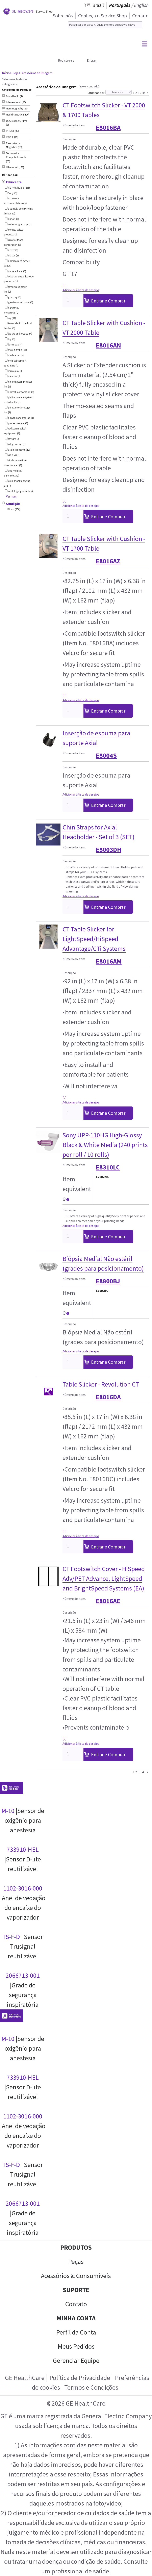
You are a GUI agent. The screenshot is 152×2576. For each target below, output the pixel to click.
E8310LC (108, 1167)
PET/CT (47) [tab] (12, 131)
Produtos (76, 2247)
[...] (64, 285)
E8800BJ (108, 1281)
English (141, 5)
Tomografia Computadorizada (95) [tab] (16, 157)
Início (6, 73)
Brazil (98, 5)
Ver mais (11, 496)
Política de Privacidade (79, 2378)
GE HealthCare (25, 2378)
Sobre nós (63, 16)
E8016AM (109, 961)
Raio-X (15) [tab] (12, 137)
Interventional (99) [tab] (16, 102)
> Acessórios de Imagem (35, 73)
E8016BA (108, 128)
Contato (140, 16)
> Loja (14, 73)
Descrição (69, 139)
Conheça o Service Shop (102, 16)
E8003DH (108, 850)
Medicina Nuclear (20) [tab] (17, 114)
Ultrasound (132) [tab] (15, 167)
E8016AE (108, 1601)
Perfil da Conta (76, 2332)
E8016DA (108, 1397)
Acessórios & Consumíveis (76, 2276)
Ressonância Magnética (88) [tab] (14, 145)
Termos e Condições (91, 2387)
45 (143, 92)
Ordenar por (96, 93)
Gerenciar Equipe (76, 2361)
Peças (76, 2262)
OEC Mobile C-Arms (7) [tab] (16, 123)
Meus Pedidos (76, 2346)
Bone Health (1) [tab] (14, 96)
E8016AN (108, 345)
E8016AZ (108, 561)
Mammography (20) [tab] (17, 108)
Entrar (91, 60)
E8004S (106, 756)
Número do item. (74, 125)
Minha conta (76, 2318)
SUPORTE (76, 2290)
